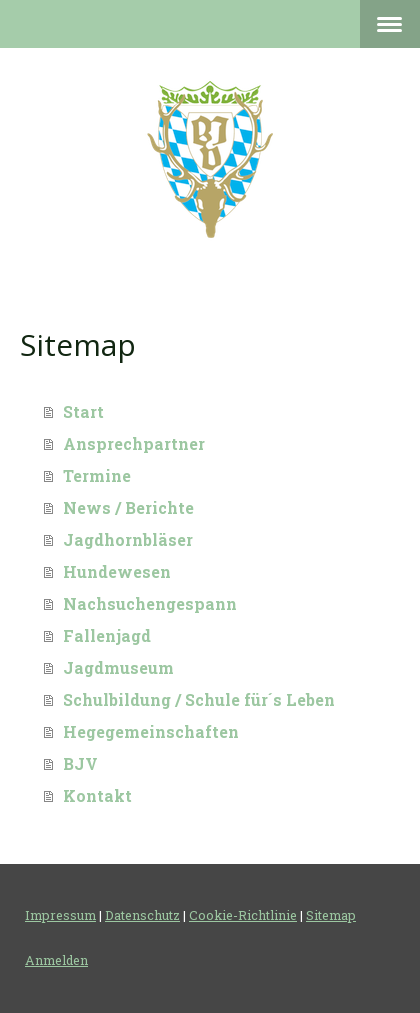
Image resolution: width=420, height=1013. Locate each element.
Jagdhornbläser (128, 539)
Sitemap (331, 915)
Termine (97, 475)
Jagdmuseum (118, 667)
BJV (80, 763)
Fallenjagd (107, 635)
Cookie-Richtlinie (243, 915)
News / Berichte (128, 507)
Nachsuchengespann (150, 603)
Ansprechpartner (134, 443)
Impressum (60, 915)
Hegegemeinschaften (151, 731)
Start (83, 411)
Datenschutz (142, 915)
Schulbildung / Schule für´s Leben (199, 699)
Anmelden (56, 960)
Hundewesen (117, 571)
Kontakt (97, 795)
